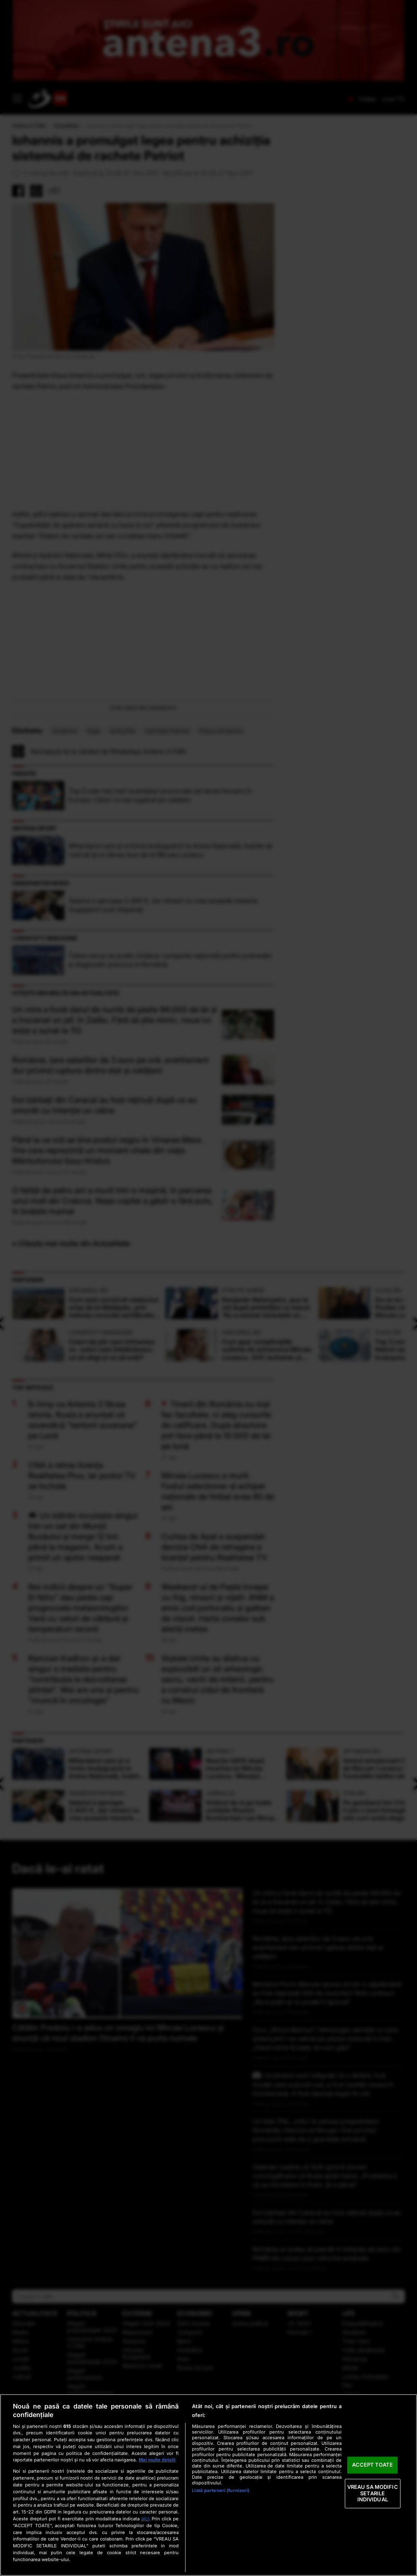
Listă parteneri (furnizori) (220, 2490)
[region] (208, 2485)
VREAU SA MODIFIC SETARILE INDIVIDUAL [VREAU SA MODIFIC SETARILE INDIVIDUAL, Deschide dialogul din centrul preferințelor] (372, 2493)
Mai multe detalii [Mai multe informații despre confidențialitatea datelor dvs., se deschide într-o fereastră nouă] (157, 2460)
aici (145, 2518)
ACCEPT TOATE (372, 2465)
